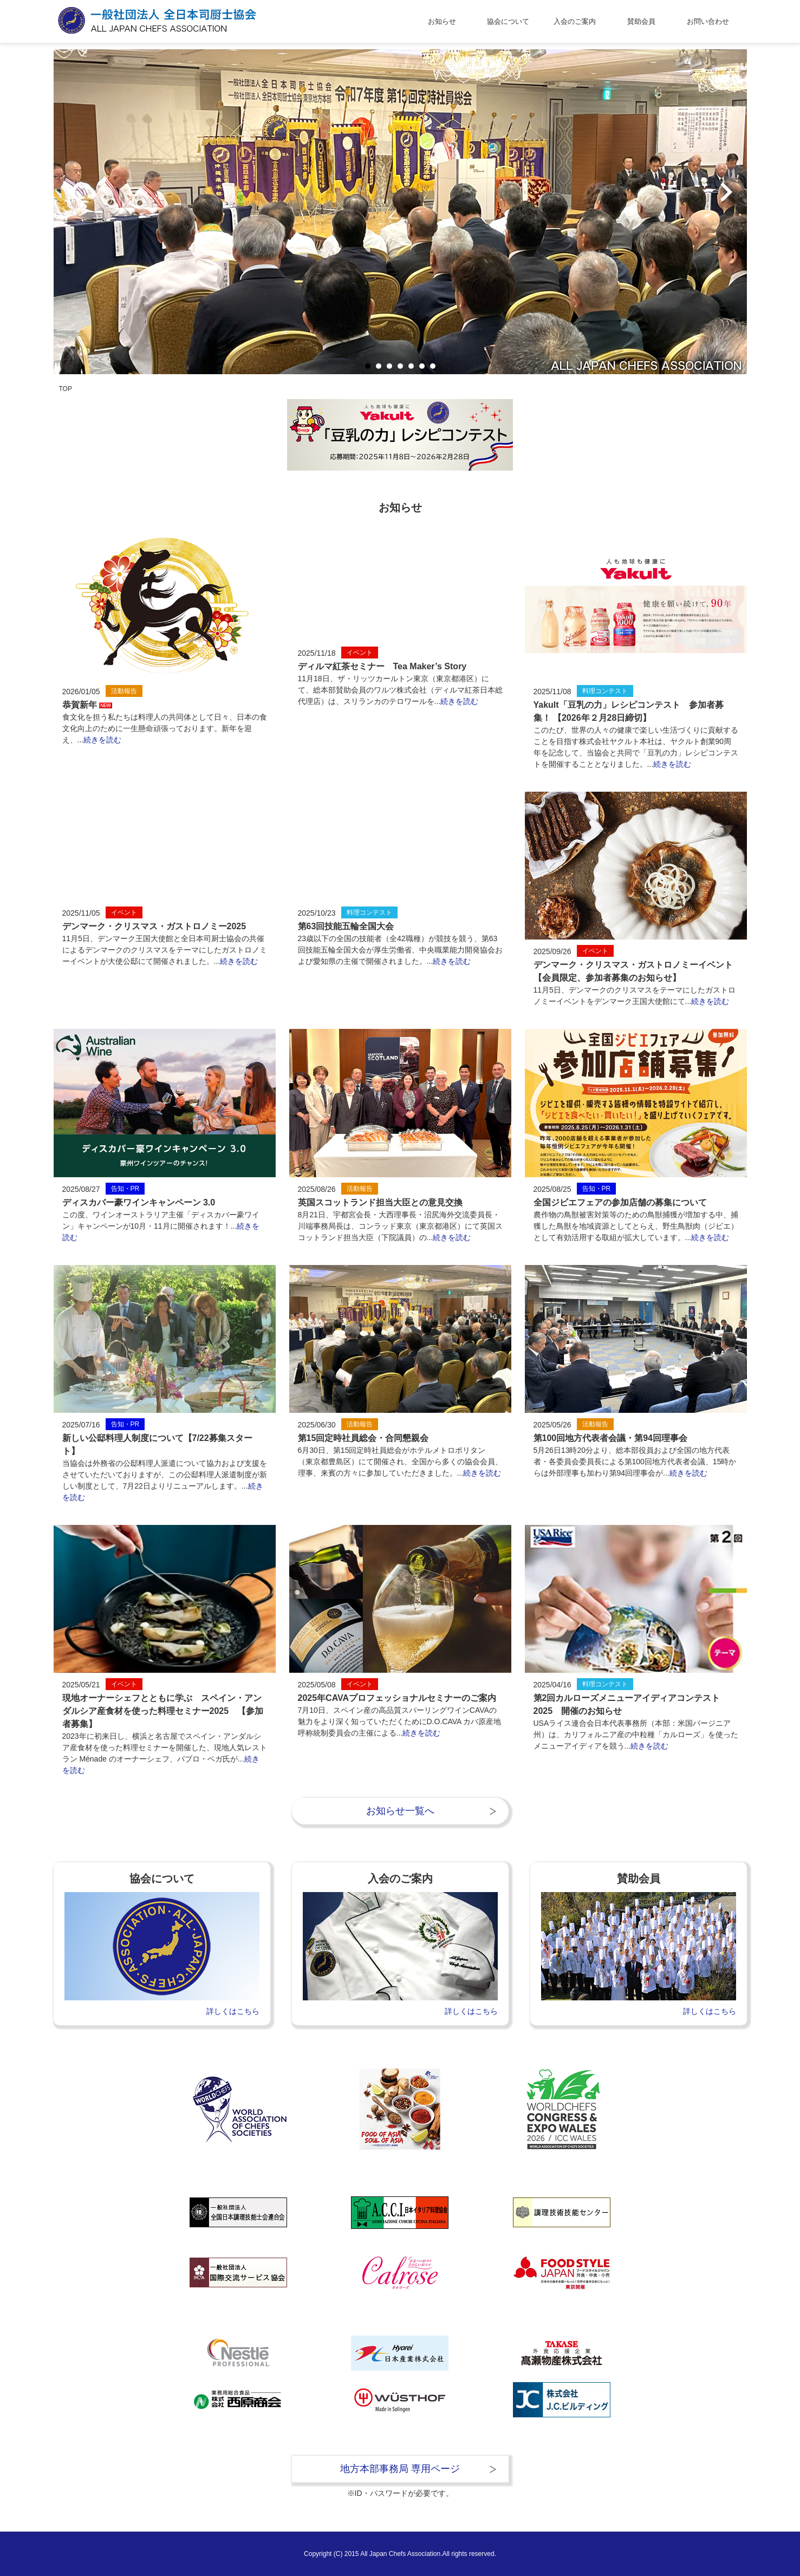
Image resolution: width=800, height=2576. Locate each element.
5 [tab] (410, 366)
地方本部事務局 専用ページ (400, 2468)
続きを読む (102, 739)
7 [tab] (432, 366)
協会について (508, 21)
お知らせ (442, 21)
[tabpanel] (400, 211)
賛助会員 (641, 21)
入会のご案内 (575, 21)
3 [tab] (389, 366)
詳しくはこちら (232, 2011)
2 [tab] (378, 366)
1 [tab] (367, 366)
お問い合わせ (708, 21)
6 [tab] (421, 366)
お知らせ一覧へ (400, 1810)
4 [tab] (400, 366)
